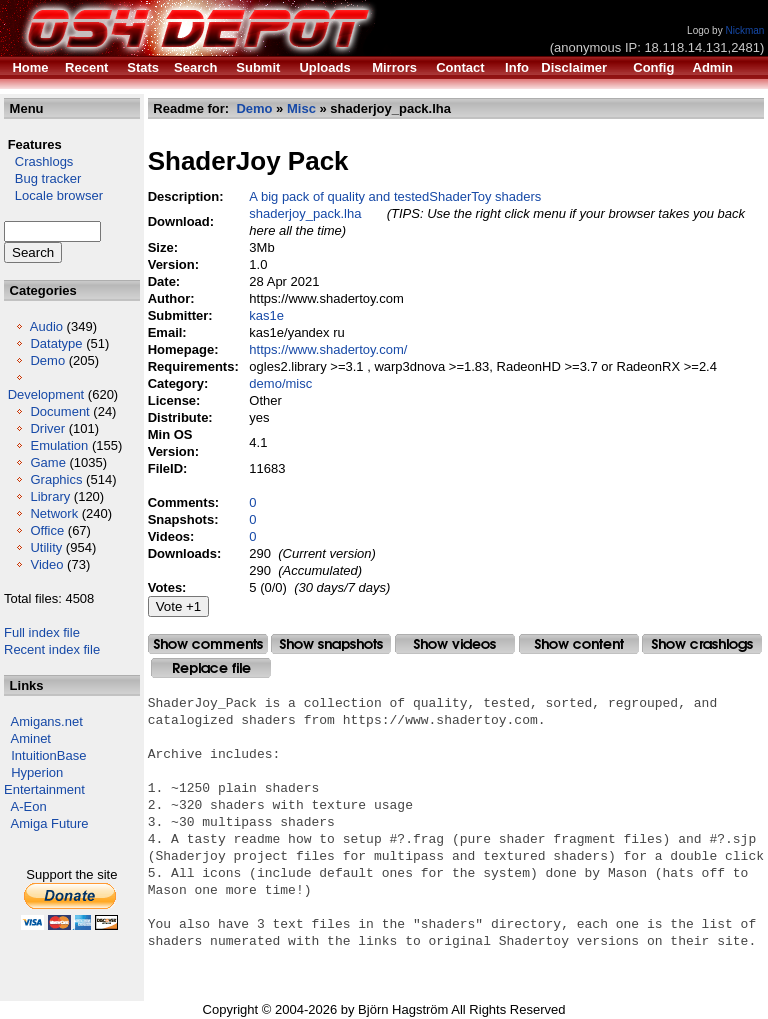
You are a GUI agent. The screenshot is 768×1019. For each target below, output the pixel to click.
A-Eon (29, 806)
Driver (47, 428)
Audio (46, 326)
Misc (301, 108)
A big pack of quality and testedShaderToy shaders (395, 196)
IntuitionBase (48, 755)
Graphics (56, 479)
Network (54, 513)
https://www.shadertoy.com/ (328, 349)
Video (46, 564)
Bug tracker (42, 178)
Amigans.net (47, 721)
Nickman (744, 30)
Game (47, 462)
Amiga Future (50, 823)
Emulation (59, 445)
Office (47, 530)
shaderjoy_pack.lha (305, 213)
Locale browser (53, 195)
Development (46, 394)
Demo (47, 360)
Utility (46, 547)
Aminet (31, 738)
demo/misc (280, 383)
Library (50, 496)
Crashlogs (38, 161)
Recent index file (52, 649)
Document (59, 411)
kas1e (266, 315)
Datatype (56, 343)
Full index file (42, 632)
